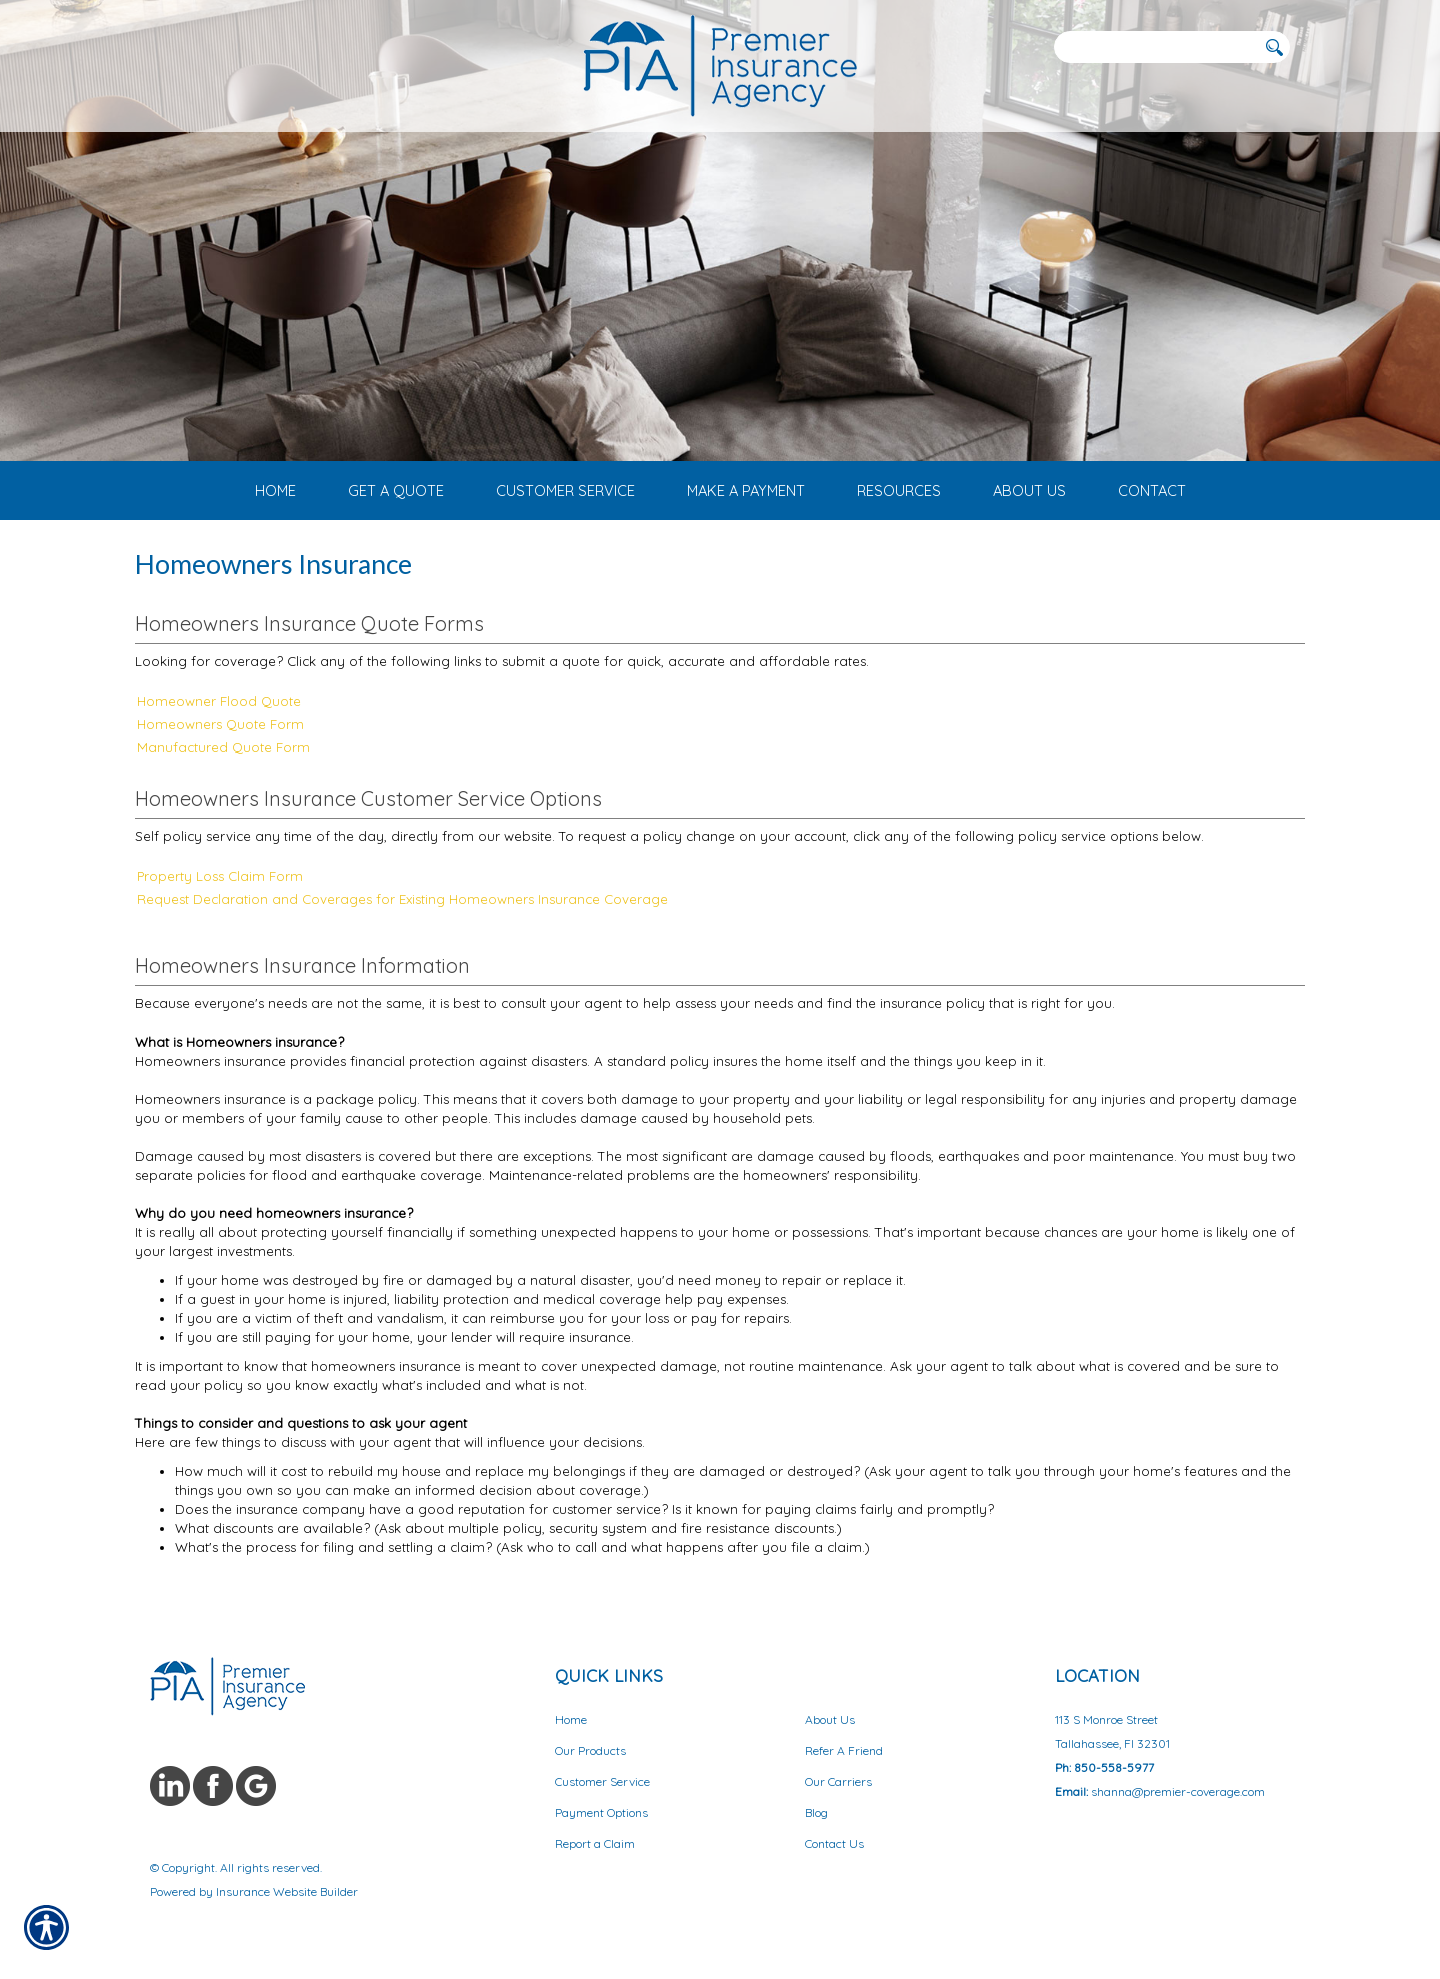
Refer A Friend (844, 1750)
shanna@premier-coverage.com (1178, 1791)
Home (571, 1719)
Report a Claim (595, 1843)
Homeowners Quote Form (220, 724)
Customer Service (602, 1781)
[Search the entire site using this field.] (1155, 47)
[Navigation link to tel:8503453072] (155, 46)
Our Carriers (838, 1781)
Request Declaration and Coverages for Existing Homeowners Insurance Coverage (402, 899)
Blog (816, 1812)
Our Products (590, 1750)
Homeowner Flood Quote (219, 701)
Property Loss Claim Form (220, 876)
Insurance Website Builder (287, 1891)
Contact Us (834, 1843)
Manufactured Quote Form (223, 747)
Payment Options (601, 1812)
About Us (830, 1719)
